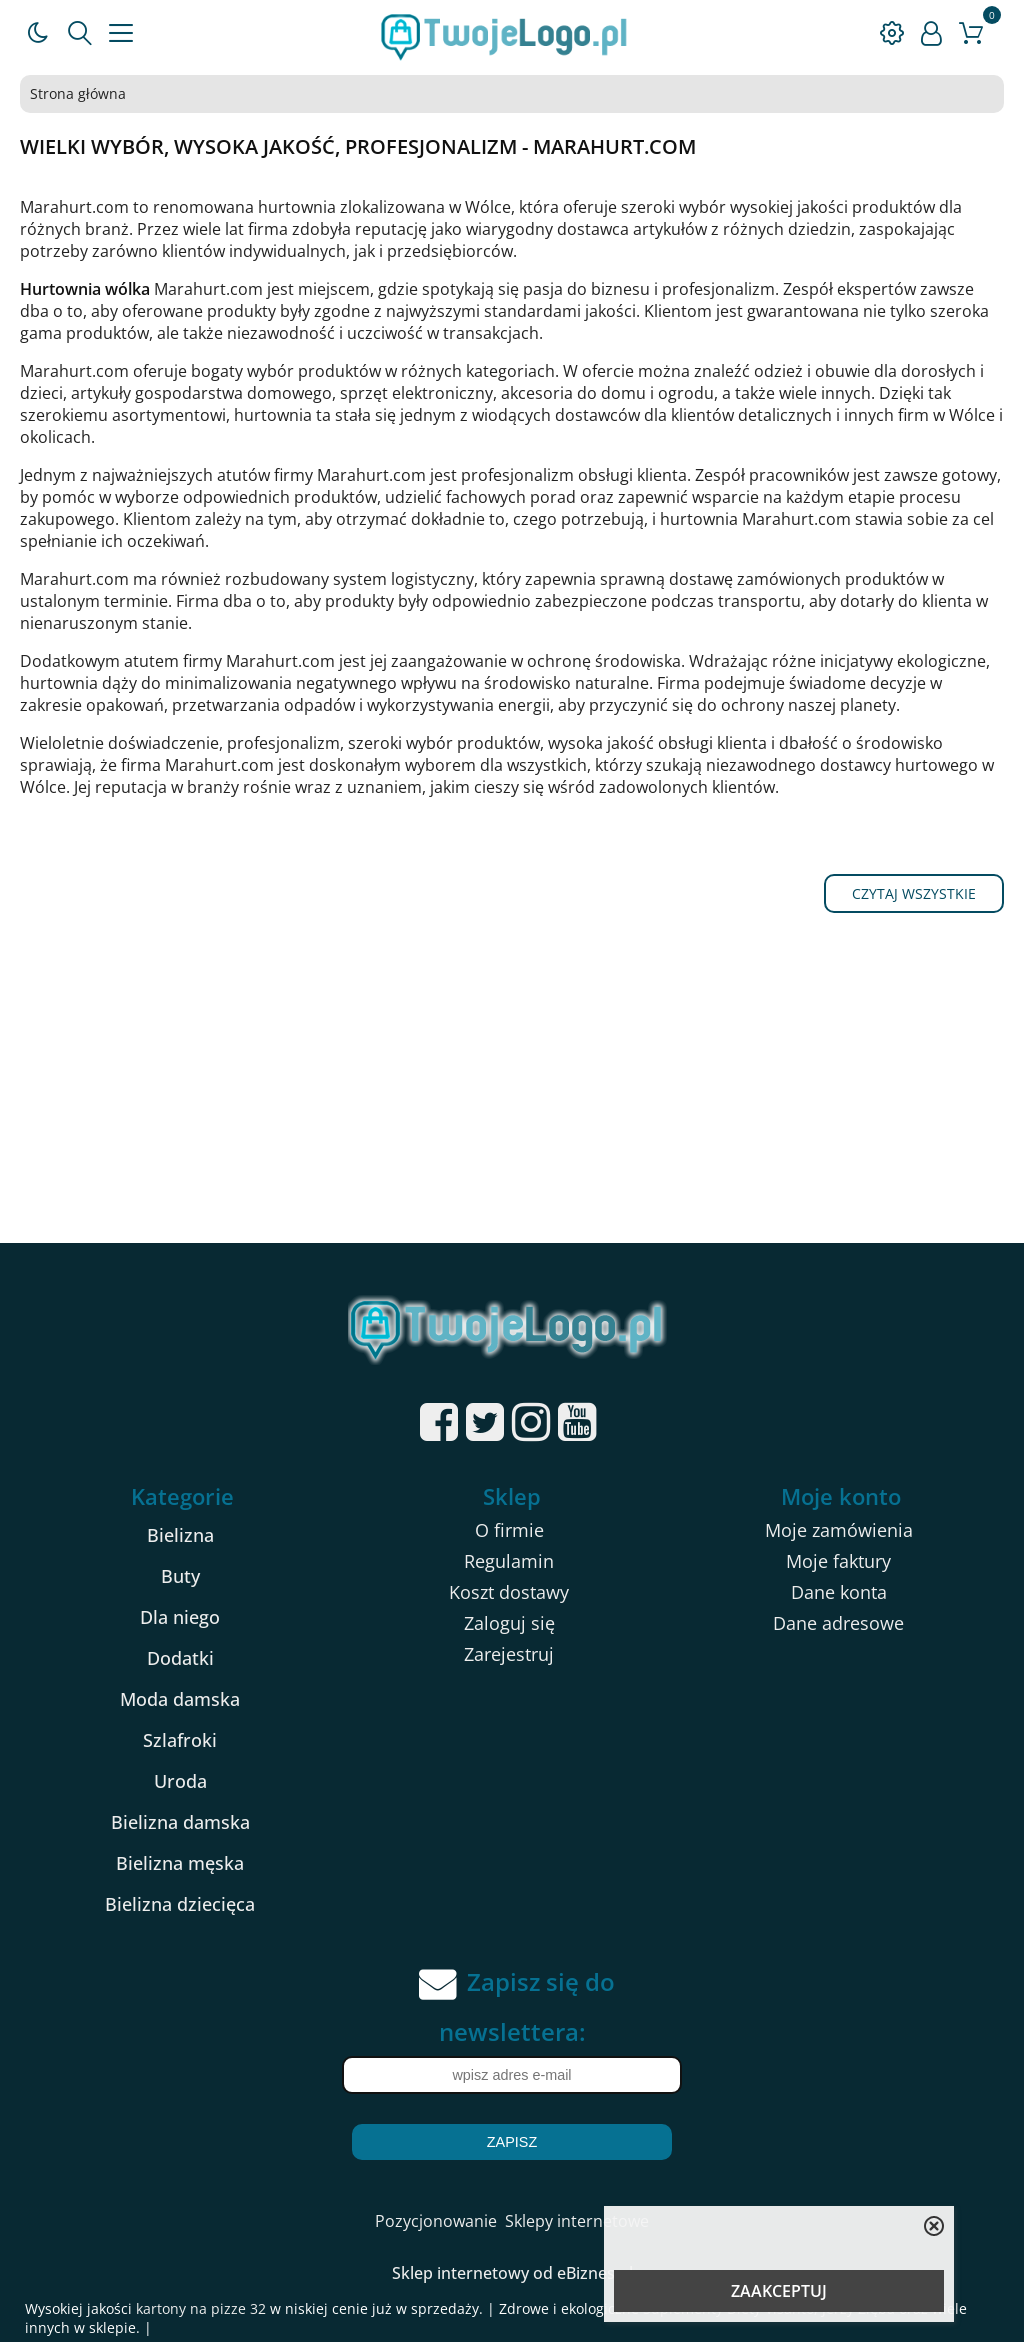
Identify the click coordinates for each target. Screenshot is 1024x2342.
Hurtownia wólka (85, 289)
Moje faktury (838, 1561)
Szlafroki (180, 1740)
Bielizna (180, 1535)
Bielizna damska (180, 1822)
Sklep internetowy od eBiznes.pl (512, 2273)
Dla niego (180, 1617)
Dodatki (180, 1658)
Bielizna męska (180, 1863)
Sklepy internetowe (577, 2221)
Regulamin (509, 1561)
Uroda (180, 1781)
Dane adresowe (838, 1623)
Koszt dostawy (509, 1592)
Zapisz (512, 2142)
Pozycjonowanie (436, 2221)
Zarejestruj (509, 1654)
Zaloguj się (509, 1623)
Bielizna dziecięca (180, 1904)
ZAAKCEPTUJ (779, 2291)
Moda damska (180, 1699)
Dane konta (839, 1592)
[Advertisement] (512, 1093)
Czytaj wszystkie (914, 893)
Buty (180, 1576)
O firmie (509, 1530)
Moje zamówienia (839, 1530)
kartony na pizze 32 (201, 2308)
